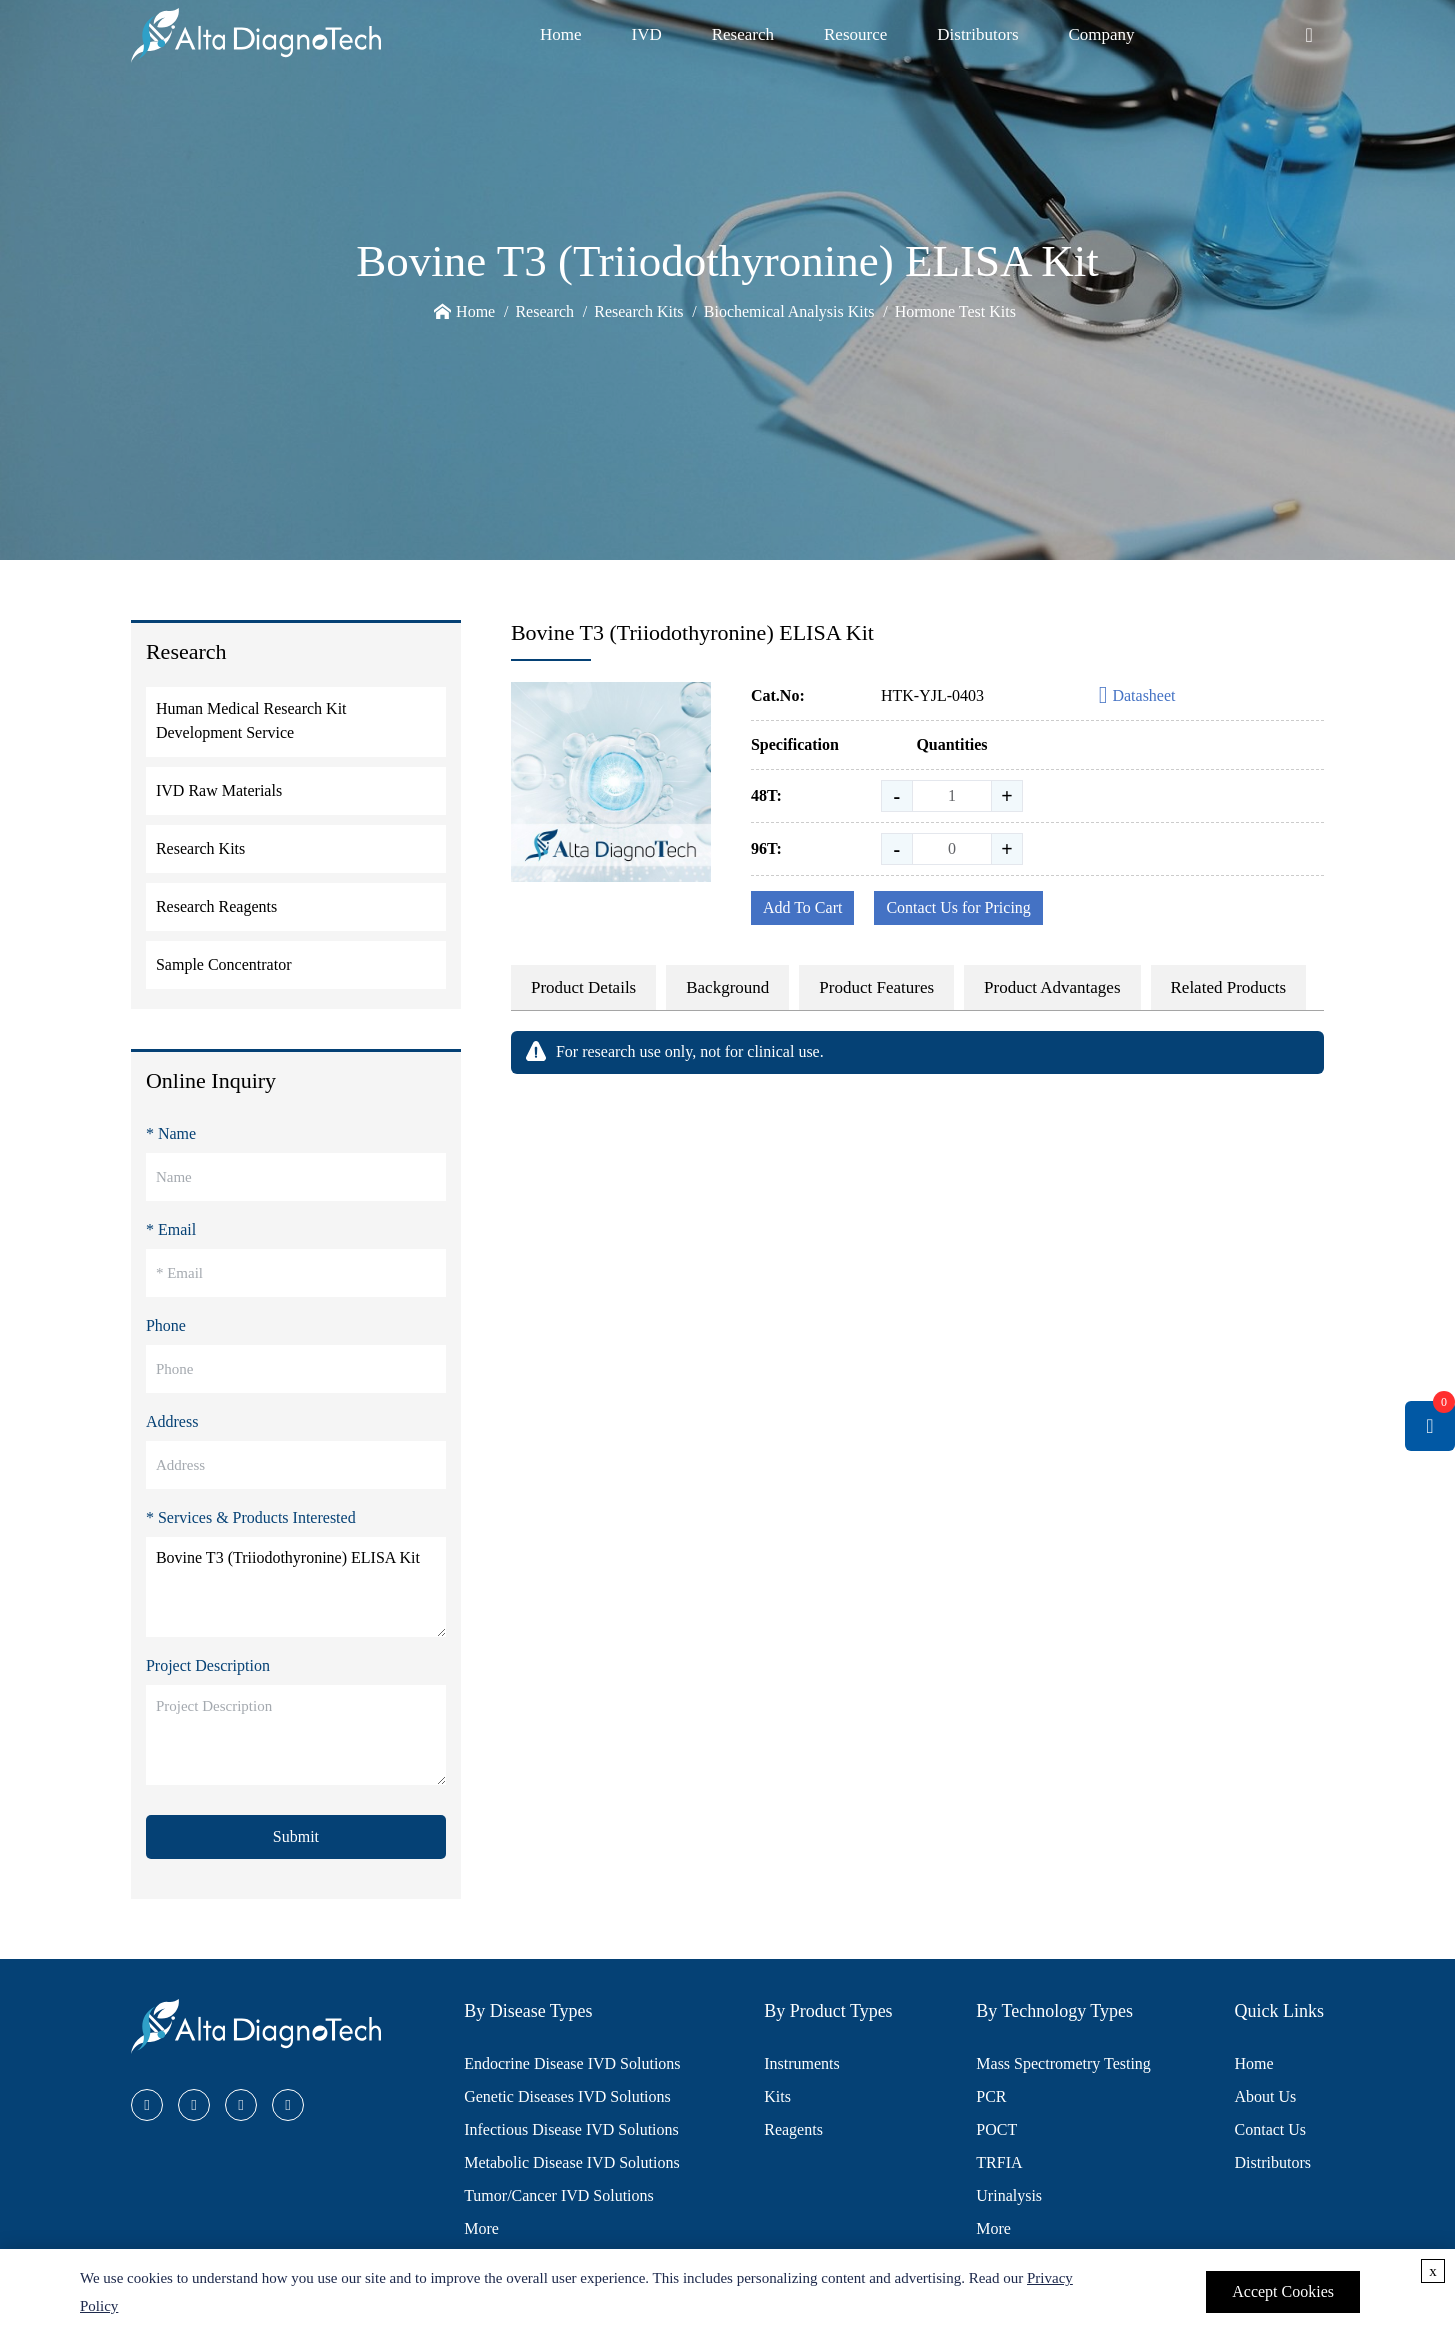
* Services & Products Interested (251, 1517)
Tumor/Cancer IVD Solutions (559, 2195)
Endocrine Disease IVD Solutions (572, 2063)
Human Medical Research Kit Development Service (251, 720)
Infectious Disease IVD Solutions (571, 2129)
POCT (996, 2129)
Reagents (793, 2129)
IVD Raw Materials (219, 790)
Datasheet (1137, 696)
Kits (777, 2096)
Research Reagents (216, 906)
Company (1102, 34)
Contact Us (1271, 2129)
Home (561, 34)
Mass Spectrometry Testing (1063, 2063)
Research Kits (638, 311)
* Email (171, 1229)
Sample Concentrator (224, 964)
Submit (296, 1836)
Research (743, 34)
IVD (646, 34)
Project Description (208, 1665)
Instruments (802, 2063)
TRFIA (999, 2162)
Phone (166, 1325)
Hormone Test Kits (955, 311)
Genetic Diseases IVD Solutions (567, 2096)
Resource (855, 34)
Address (172, 1421)
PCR (991, 2096)
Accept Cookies (1283, 2291)
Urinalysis (1009, 2195)
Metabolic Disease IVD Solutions (572, 2162)
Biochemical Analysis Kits (789, 311)
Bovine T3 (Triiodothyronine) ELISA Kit (296, 1587)
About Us (1266, 2096)
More (481, 2228)
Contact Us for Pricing (958, 907)
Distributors (977, 34)
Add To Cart (802, 907)
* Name (171, 1133)
